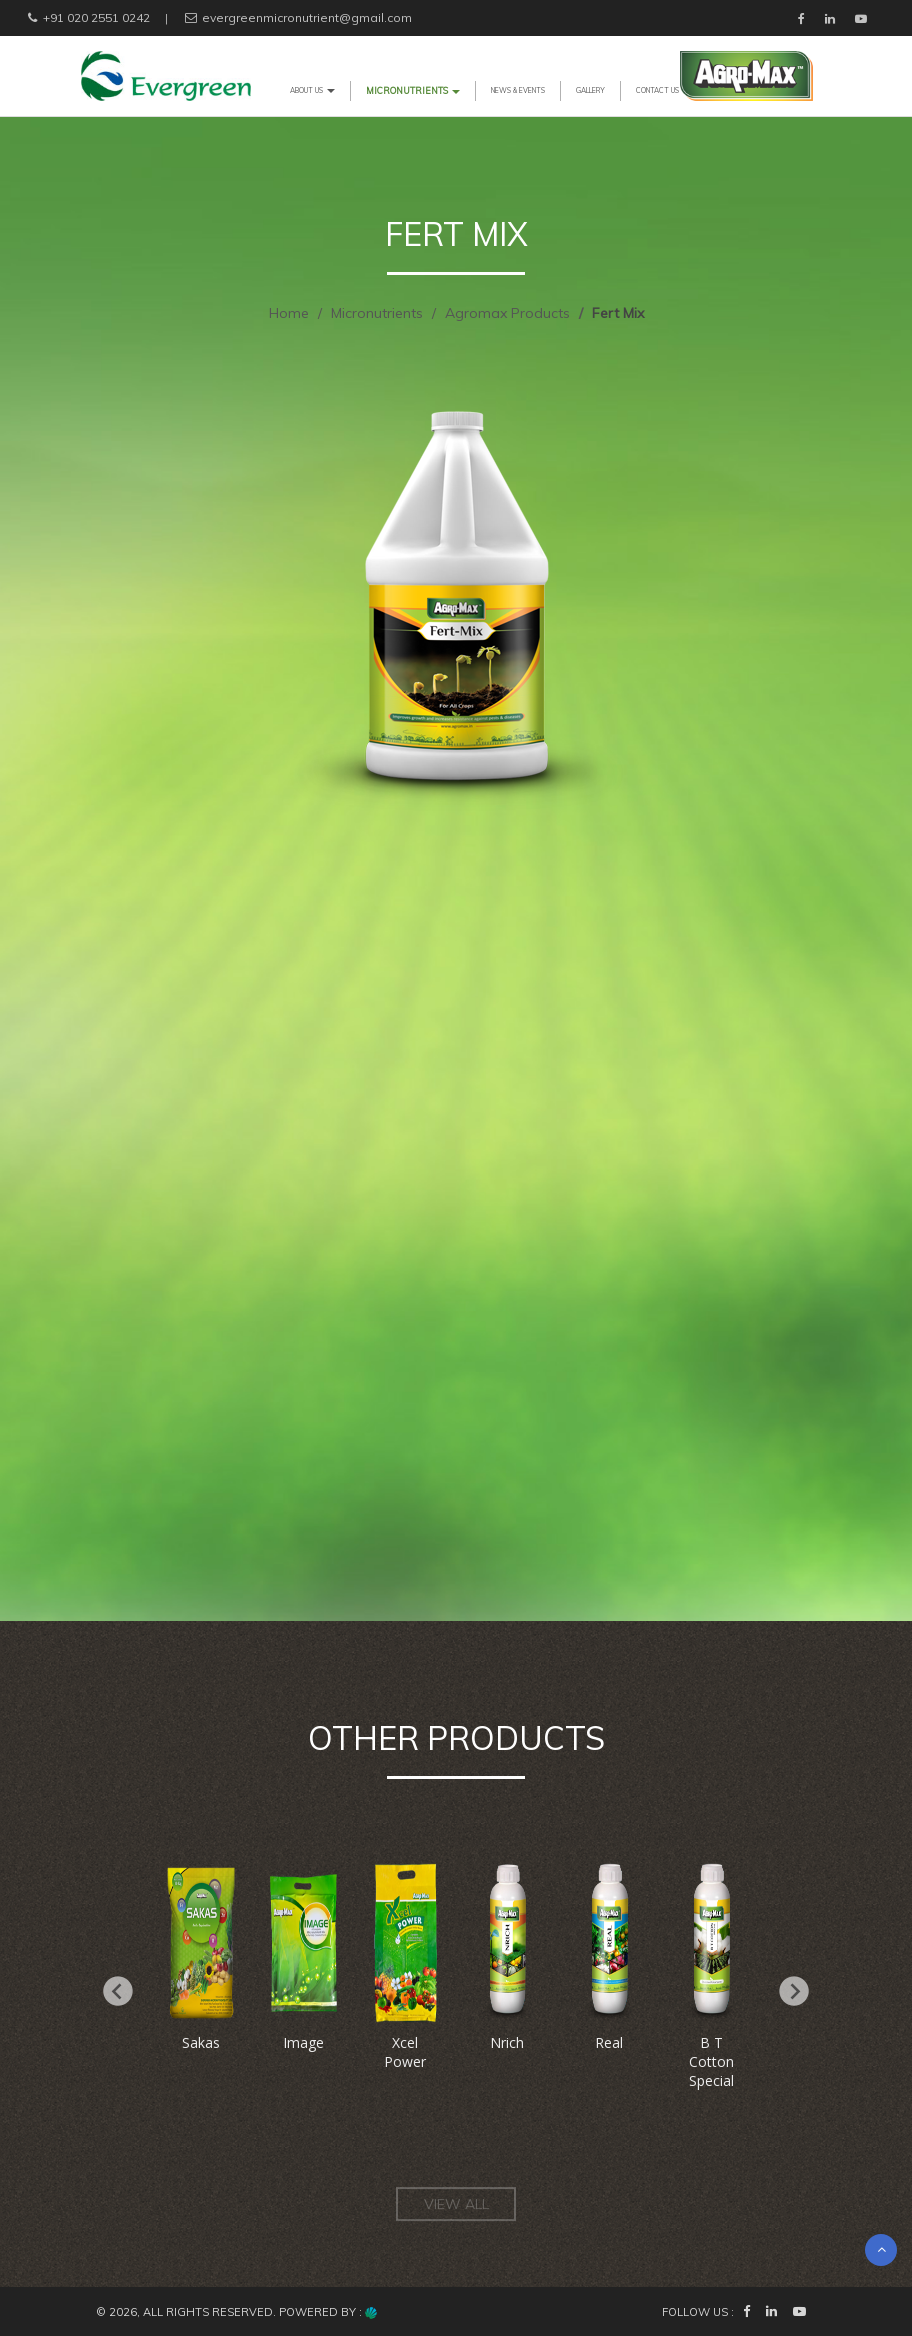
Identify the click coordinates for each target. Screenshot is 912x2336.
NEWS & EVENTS (518, 90)
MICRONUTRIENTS (413, 90)
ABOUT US (312, 90)
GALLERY (590, 90)
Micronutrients (377, 313)
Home (289, 313)
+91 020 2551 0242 (87, 17)
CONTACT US (657, 90)
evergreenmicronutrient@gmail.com (297, 17)
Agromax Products (507, 313)
